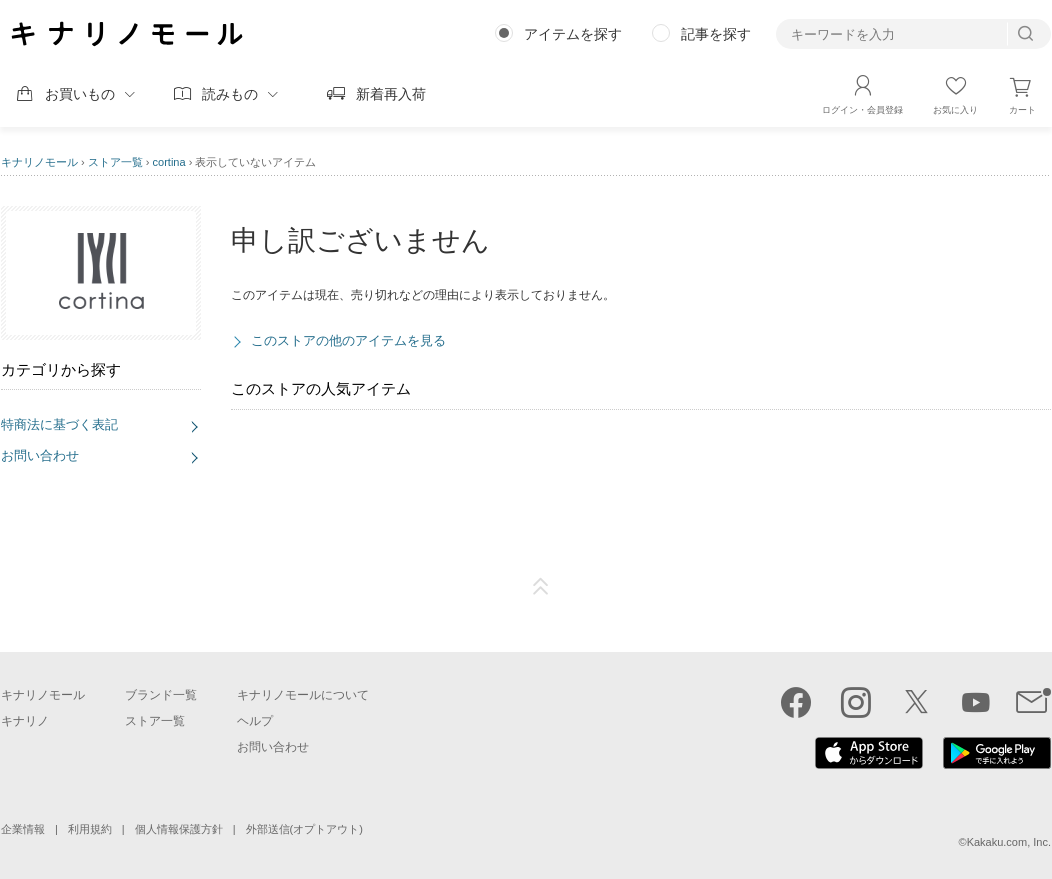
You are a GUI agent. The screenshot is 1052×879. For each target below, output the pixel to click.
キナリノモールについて (303, 695)
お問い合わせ (40, 455)
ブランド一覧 (161, 695)
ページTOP (541, 587)
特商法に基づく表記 (59, 424)
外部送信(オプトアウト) (304, 829)
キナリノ (25, 721)
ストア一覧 (115, 162)
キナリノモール (39, 162)
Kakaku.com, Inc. (1009, 842)
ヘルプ (255, 721)
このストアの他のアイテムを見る (348, 340)
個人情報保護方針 (179, 829)
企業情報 (23, 829)
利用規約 (90, 829)
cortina (169, 162)
